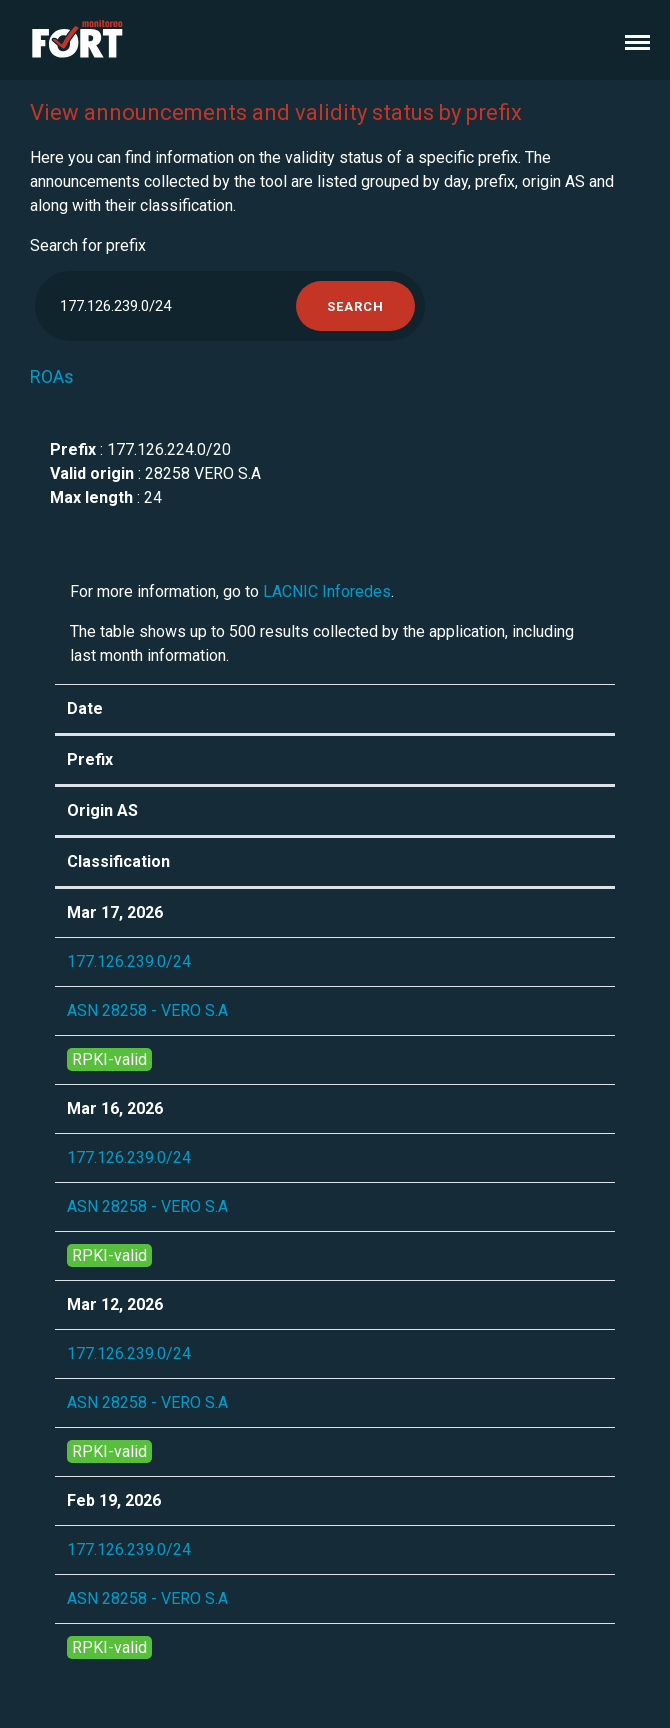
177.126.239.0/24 (129, 961)
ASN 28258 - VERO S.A (147, 1010)
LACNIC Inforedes (327, 591)
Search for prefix (88, 245)
